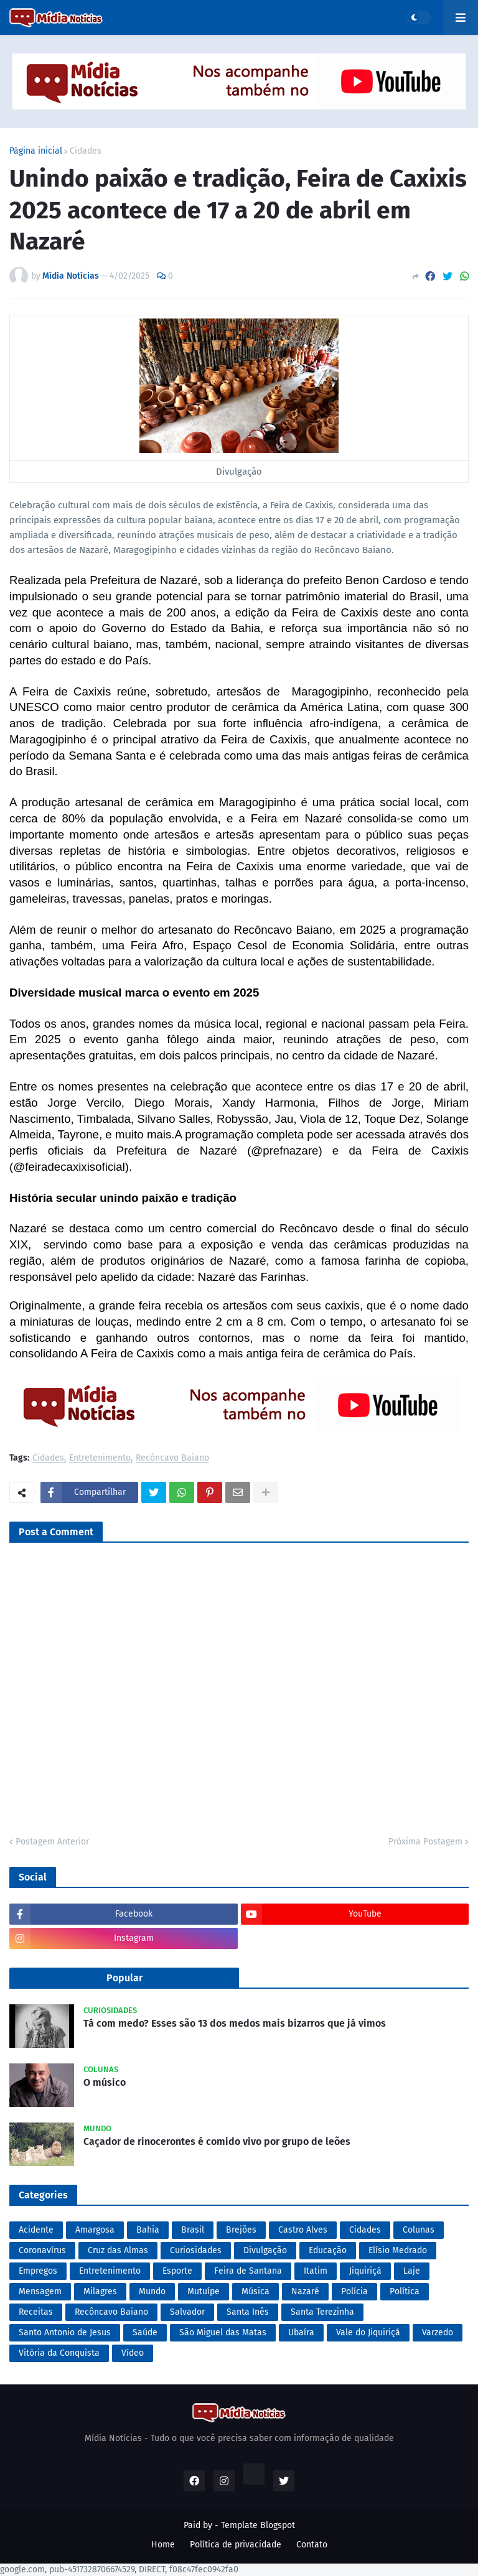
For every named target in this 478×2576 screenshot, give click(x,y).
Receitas (36, 2312)
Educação (328, 2250)
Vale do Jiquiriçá (368, 2332)
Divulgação (265, 2250)
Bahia (147, 2230)
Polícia (354, 2291)
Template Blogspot (258, 2525)
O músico (104, 2082)
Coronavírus (42, 2250)
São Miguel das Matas (222, 2332)
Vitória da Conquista (59, 2353)
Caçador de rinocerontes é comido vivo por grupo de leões (216, 2141)
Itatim (315, 2271)
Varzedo (437, 2332)
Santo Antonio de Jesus (65, 2332)
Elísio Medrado (397, 2250)
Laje (411, 2271)
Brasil (192, 2230)
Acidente (36, 2230)
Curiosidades (196, 2250)
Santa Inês (248, 2312)
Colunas (418, 2230)
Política (404, 2291)
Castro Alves (302, 2230)
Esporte (177, 2271)
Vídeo (132, 2353)
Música (255, 2291)
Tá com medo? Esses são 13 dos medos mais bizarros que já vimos (234, 2023)
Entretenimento (100, 1458)
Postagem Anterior (52, 1841)
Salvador (187, 2312)
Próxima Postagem (425, 1841)
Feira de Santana (248, 2271)
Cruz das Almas (118, 2250)
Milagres (100, 2291)
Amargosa (95, 2230)
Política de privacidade (235, 2544)
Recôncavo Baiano (172, 1458)
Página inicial (35, 151)
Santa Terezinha (322, 2312)
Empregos (38, 2271)
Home (163, 2544)
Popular (124, 1978)
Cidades (85, 151)
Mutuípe (203, 2291)
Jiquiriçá (365, 2271)
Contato (311, 2544)
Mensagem (40, 2291)
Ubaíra (301, 2332)
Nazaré (305, 2291)
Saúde (145, 2332)
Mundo (152, 2291)
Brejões (241, 2230)
